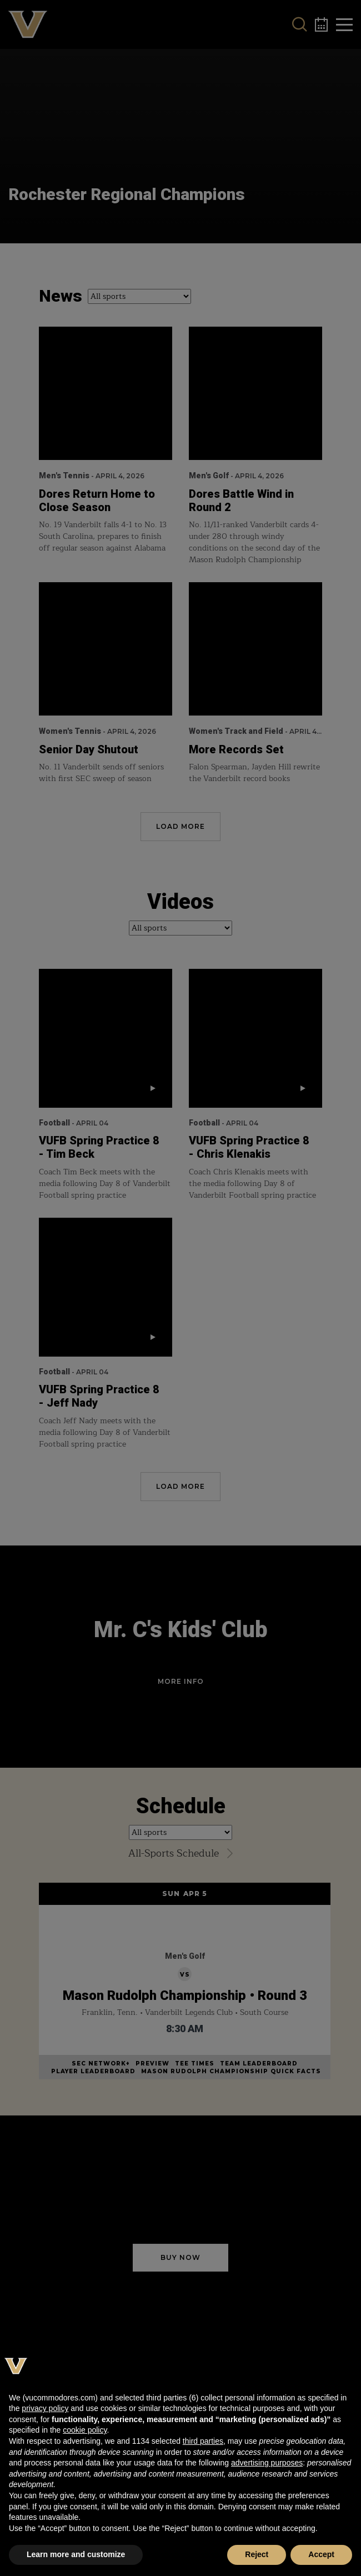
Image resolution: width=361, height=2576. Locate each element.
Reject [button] (256, 2554)
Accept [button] (321, 2554)
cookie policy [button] (85, 2429)
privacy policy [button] (45, 2408)
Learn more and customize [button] (76, 2554)
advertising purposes (267, 2462)
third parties (203, 2441)
